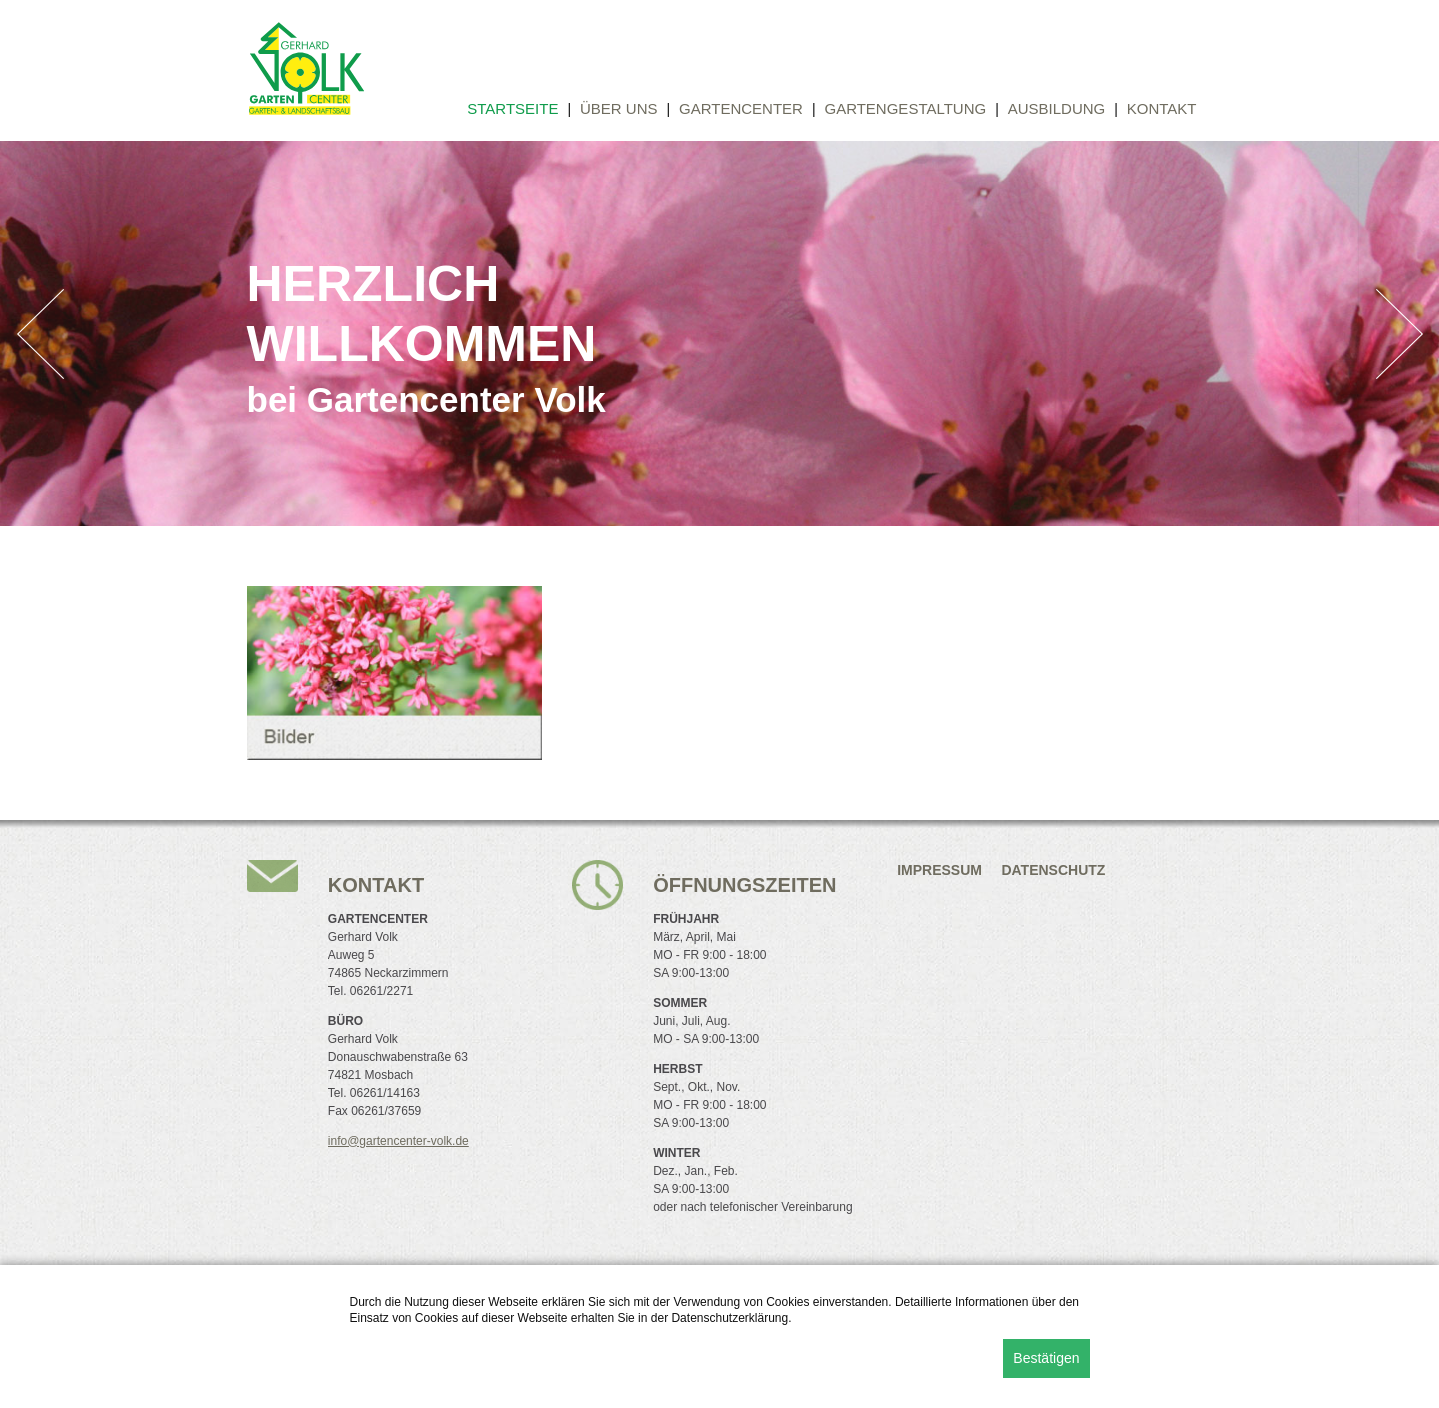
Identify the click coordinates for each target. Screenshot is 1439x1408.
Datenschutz (1053, 870)
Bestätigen (1046, 1358)
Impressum (939, 870)
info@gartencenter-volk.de (398, 1141)
